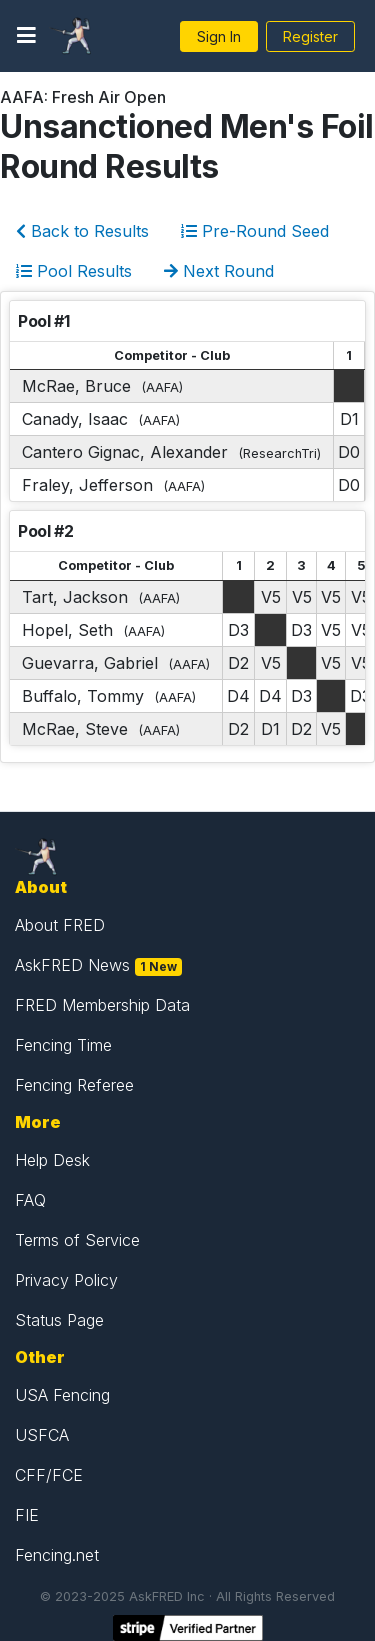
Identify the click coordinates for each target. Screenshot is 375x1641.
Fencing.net (57, 1555)
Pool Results (74, 271)
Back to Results (82, 231)
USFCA (42, 1435)
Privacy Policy (66, 1280)
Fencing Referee (74, 1085)
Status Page (59, 1320)
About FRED (60, 925)
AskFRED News (72, 965)
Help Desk (52, 1160)
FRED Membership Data (102, 1005)
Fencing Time (63, 1045)
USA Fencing (62, 1395)
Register (310, 36)
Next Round (219, 271)
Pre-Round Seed (255, 231)
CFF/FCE (49, 1475)
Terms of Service (77, 1240)
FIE (27, 1515)
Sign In (219, 36)
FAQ (30, 1200)
